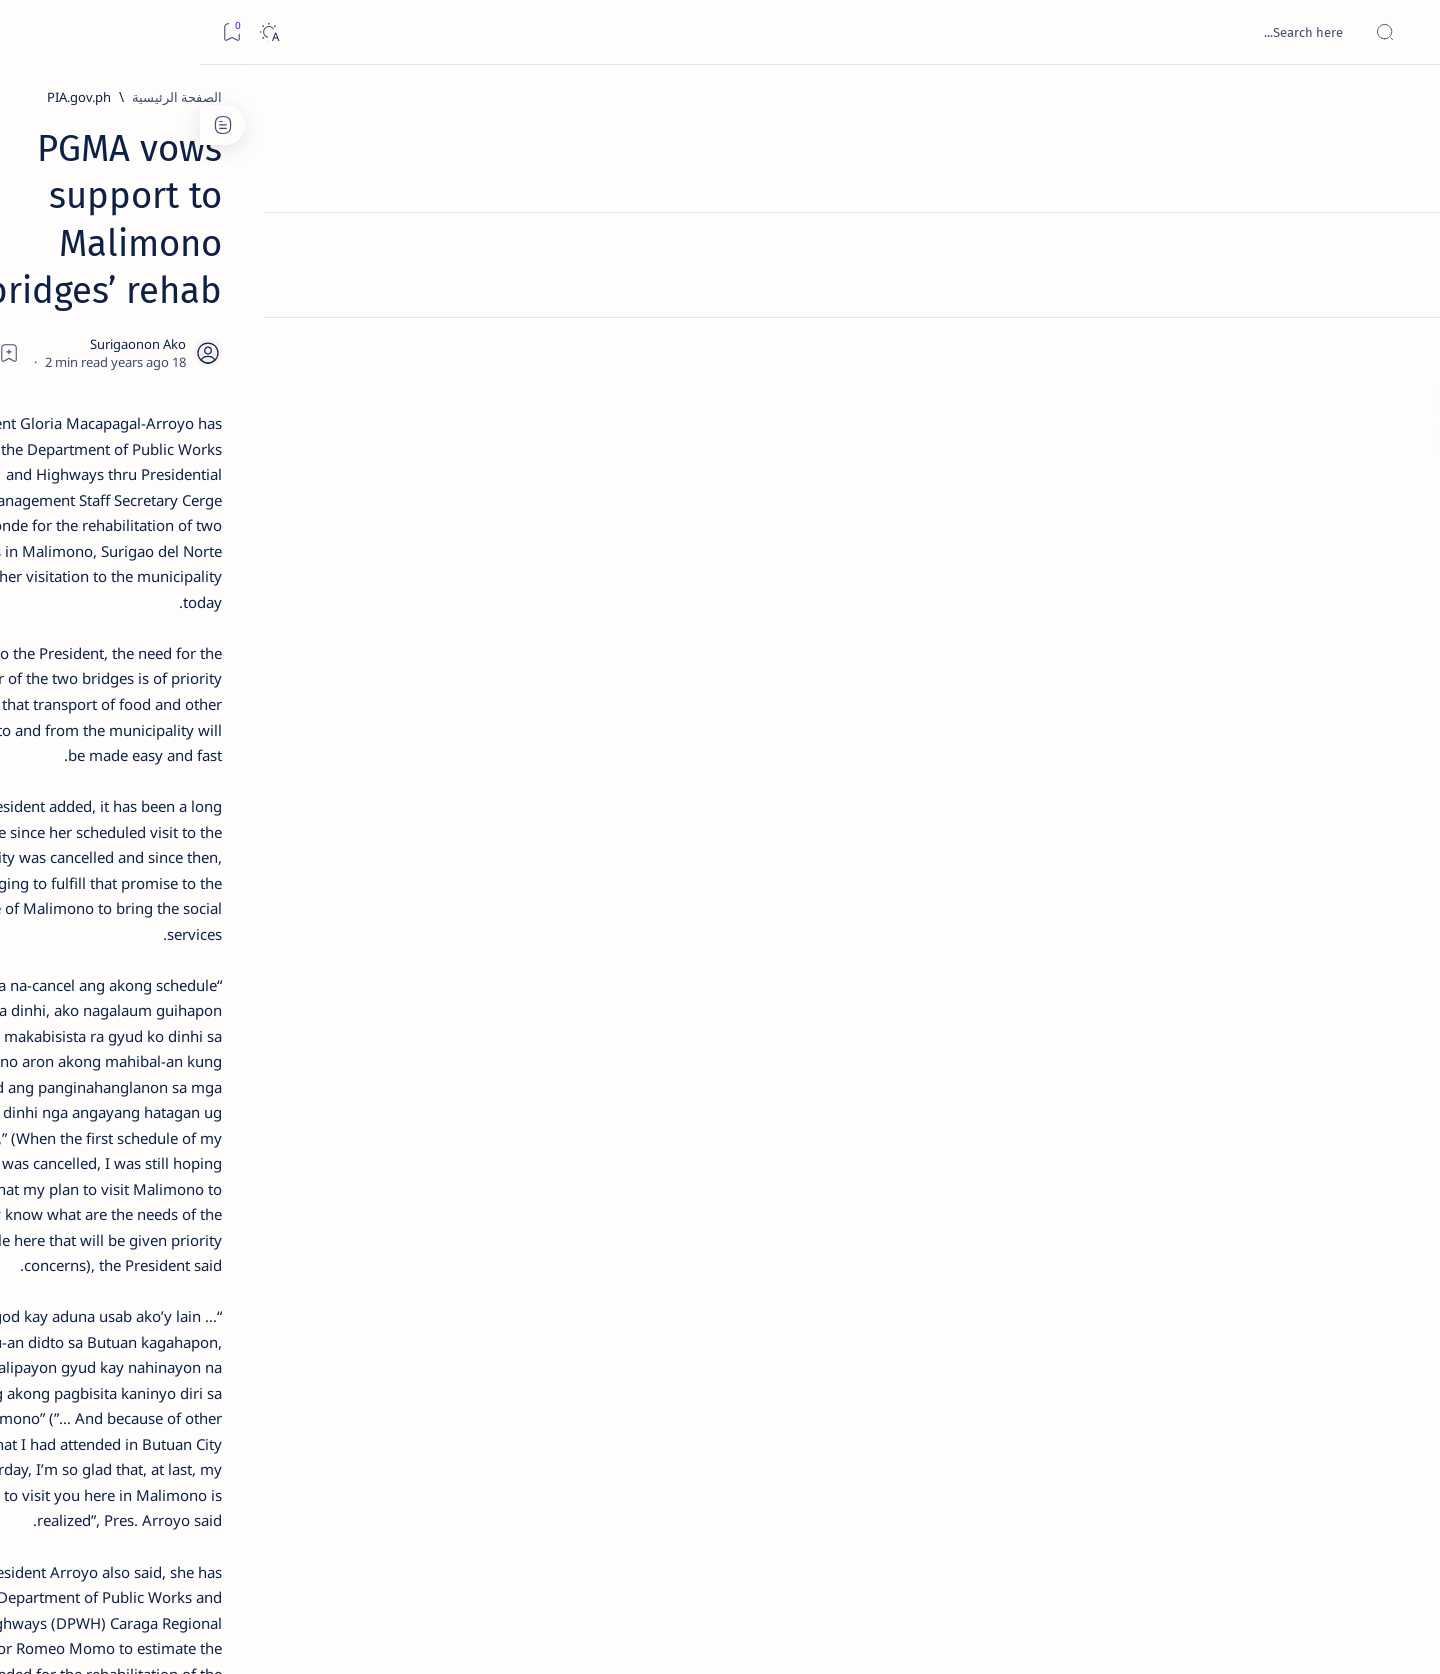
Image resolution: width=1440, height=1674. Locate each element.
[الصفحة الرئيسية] (1402, 100)
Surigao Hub (1221, 1635)
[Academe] (200, 1046)
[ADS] (345, 1096)
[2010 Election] (200, 946)
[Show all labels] (365, 1143)
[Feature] (291, 313)
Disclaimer (333, 1209)
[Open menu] (1402, 32)
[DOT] (281, 653)
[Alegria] (281, 543)
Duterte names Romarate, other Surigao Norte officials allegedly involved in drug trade (262, 592)
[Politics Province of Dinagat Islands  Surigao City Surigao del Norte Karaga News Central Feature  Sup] (345, 946)
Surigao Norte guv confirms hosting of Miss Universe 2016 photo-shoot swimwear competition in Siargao (271, 712)
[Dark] (68, 32)
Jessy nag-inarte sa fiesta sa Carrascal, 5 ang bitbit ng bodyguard (278, 483)
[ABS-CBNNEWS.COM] (345, 1046)
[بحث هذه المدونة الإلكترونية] (1045, 32)
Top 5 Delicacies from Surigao (272, 340)
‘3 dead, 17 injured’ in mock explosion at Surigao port (282, 822)
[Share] (487, 255)
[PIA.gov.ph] (1090, 97)
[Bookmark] (31, 32)
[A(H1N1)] (345, 996)
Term (398, 1209)
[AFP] (200, 1096)
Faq (211, 1209)
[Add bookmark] (542, 255)
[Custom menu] (1402, 350)
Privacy (262, 1209)
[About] (1402, 245)
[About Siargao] (200, 996)
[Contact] (1402, 285)
